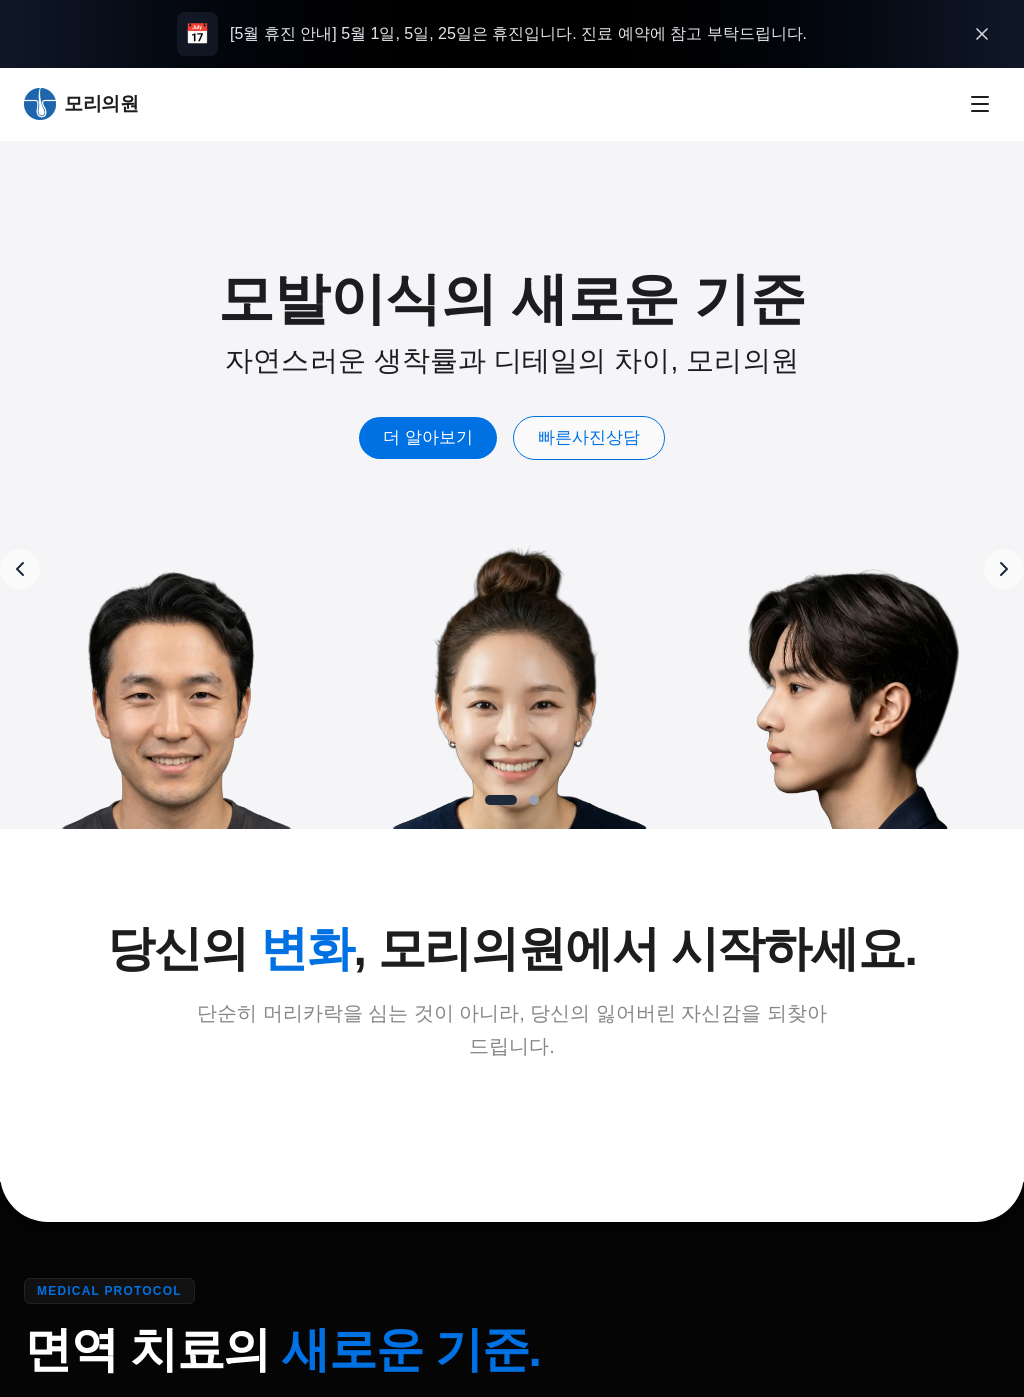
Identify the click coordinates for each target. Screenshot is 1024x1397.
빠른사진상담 (612, 437)
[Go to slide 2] (534, 800)
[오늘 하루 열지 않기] (982, 34)
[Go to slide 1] (501, 800)
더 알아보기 (451, 437)
